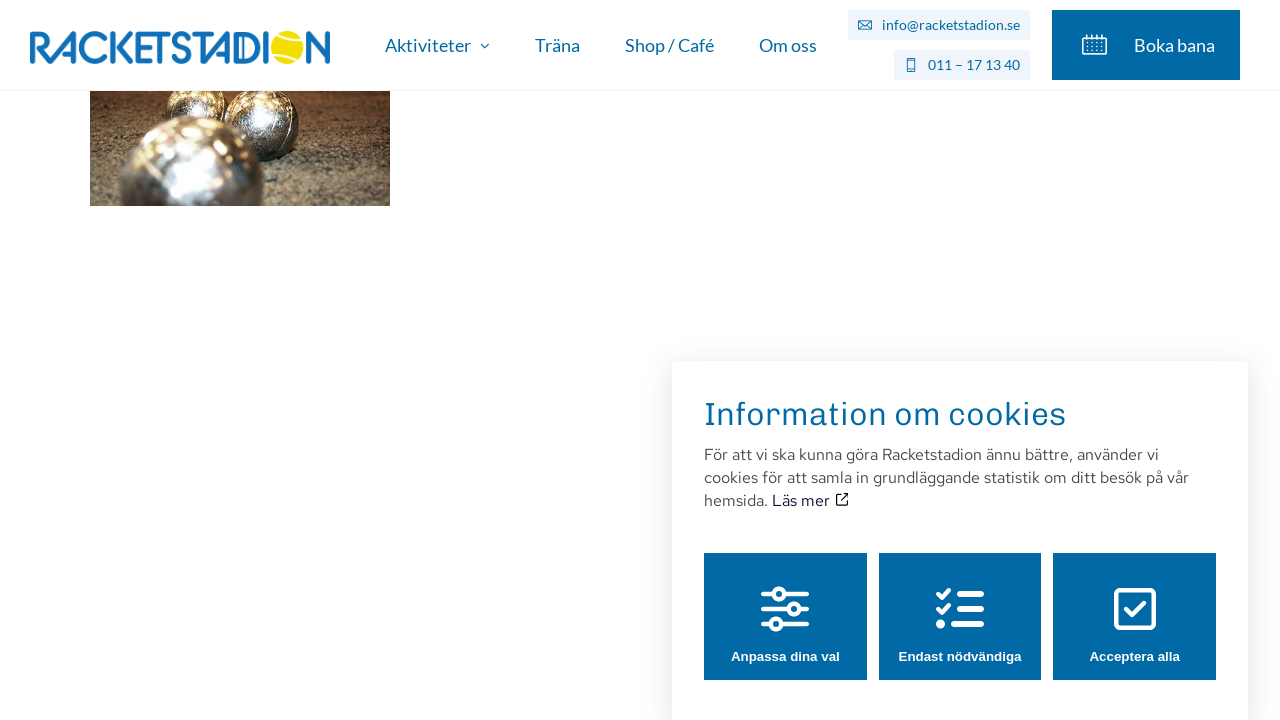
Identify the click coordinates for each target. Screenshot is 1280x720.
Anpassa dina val (785, 605)
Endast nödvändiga (960, 605)
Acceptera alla (1134, 605)
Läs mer (810, 481)
